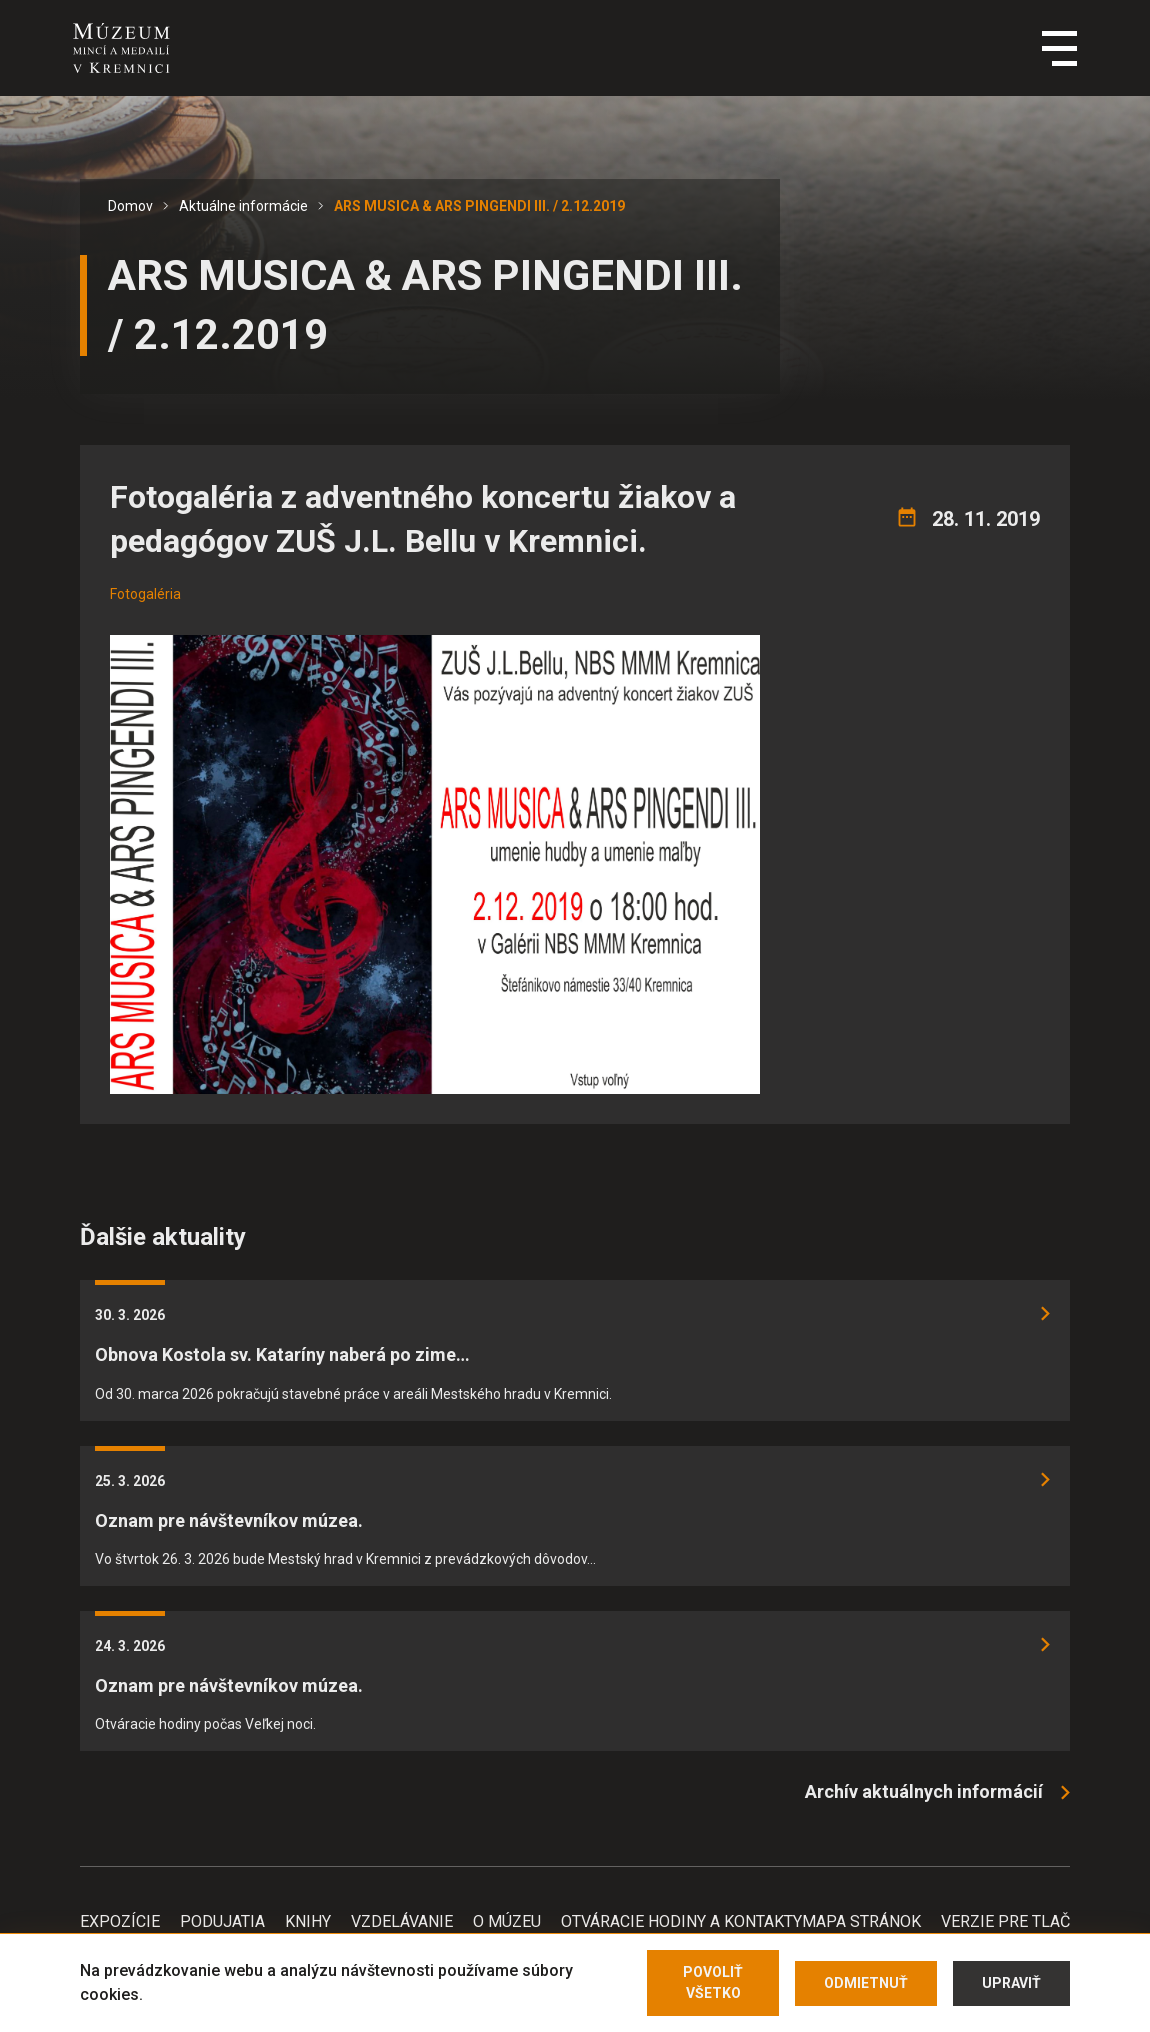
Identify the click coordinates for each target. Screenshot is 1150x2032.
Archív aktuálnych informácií (924, 1791)
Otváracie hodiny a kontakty (681, 1921)
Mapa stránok (861, 1921)
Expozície (120, 1921)
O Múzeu (507, 1921)
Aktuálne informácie (243, 206)
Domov (130, 206)
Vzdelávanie (402, 1921)
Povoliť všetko (713, 1982)
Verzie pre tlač (1005, 1921)
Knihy (308, 1921)
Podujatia (222, 1921)
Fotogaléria (145, 594)
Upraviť (1011, 1983)
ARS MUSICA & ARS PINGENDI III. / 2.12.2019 (479, 206)
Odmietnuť (866, 1983)
